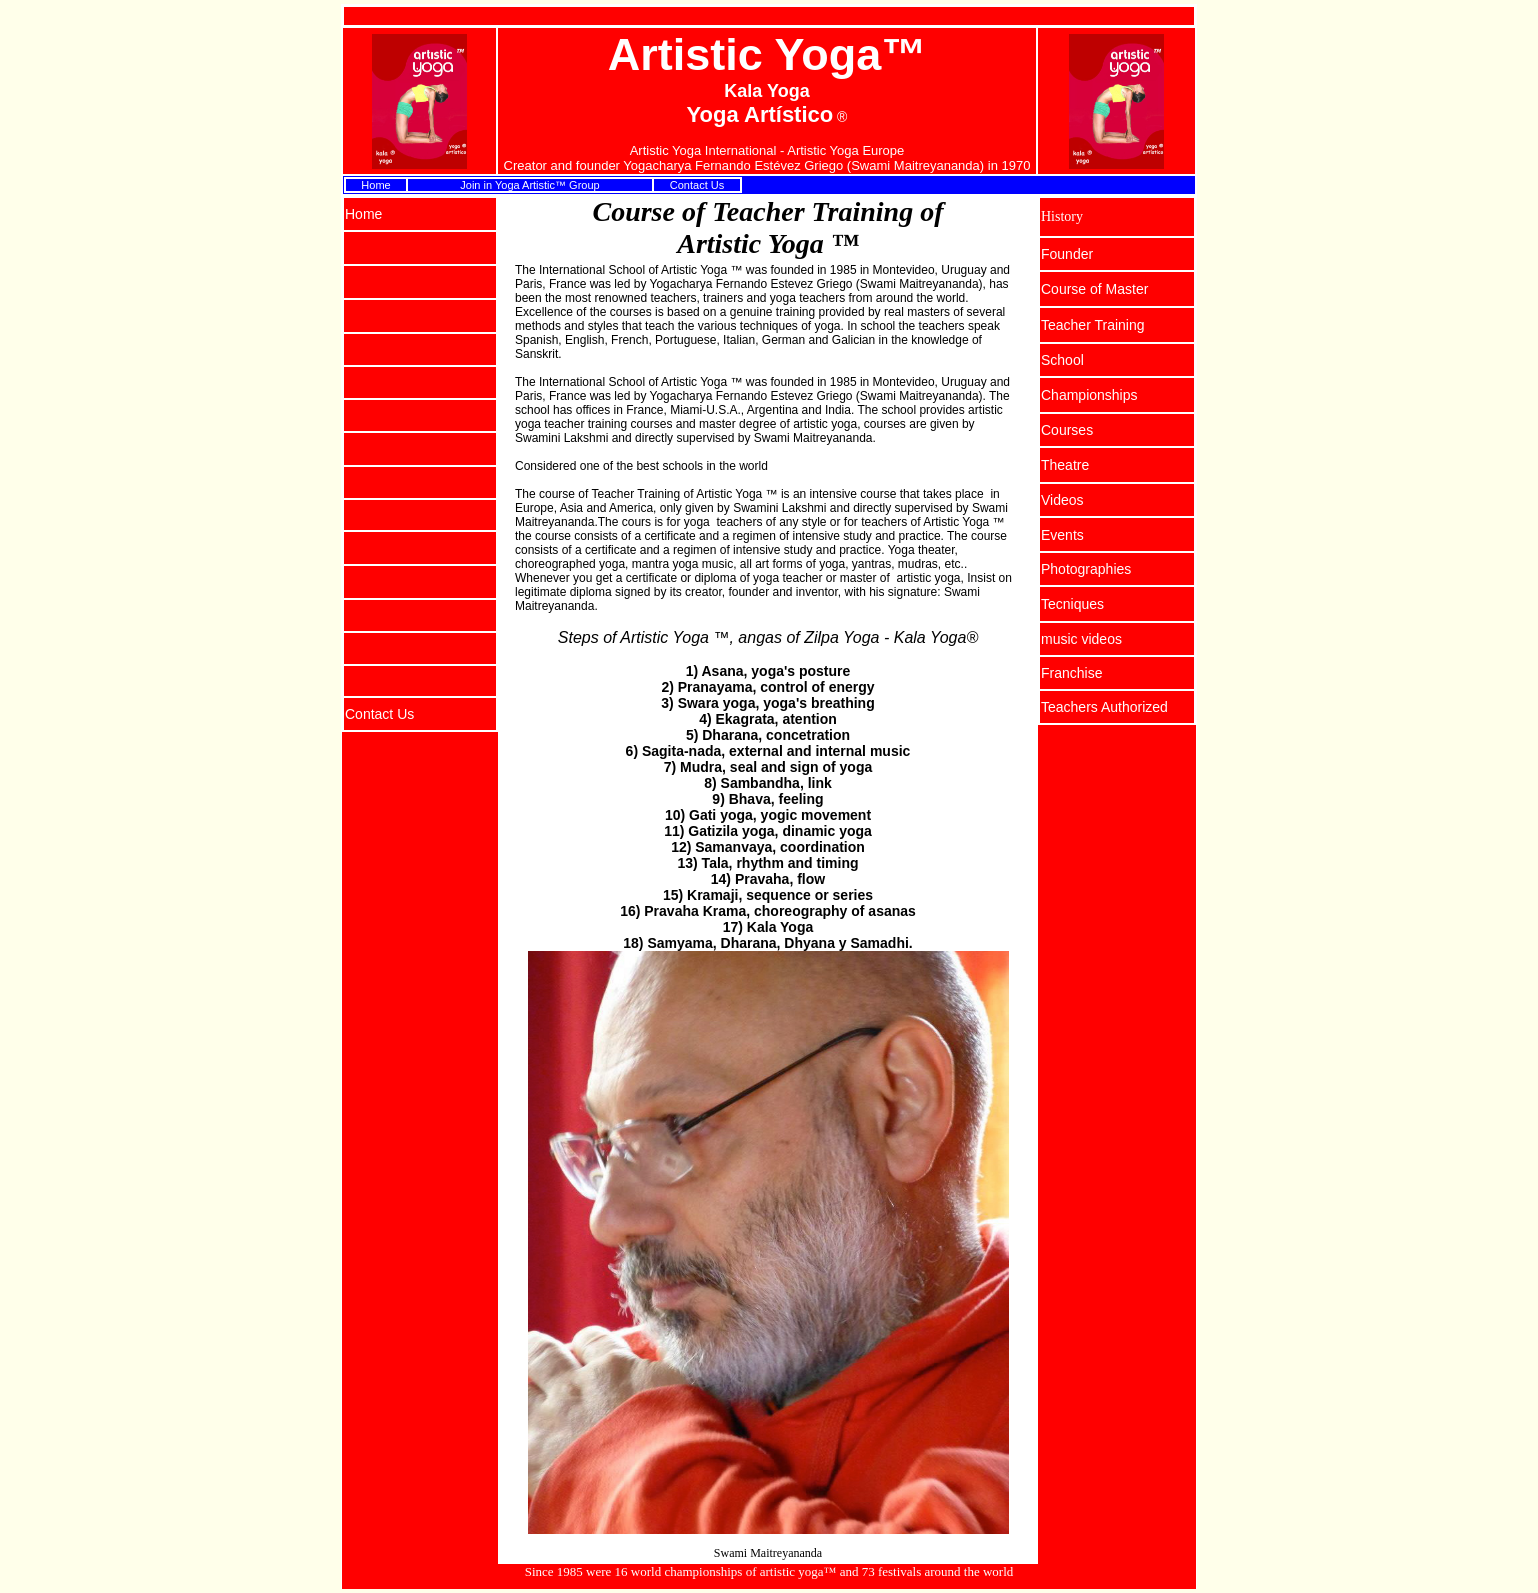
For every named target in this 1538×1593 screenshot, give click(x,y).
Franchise (1071, 673)
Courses (1067, 430)
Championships (1089, 395)
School (1062, 360)
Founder (1067, 254)
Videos (1062, 500)
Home (375, 185)
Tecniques (1072, 604)
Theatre (1065, 465)
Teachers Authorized (1104, 707)
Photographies (1086, 569)
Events (1062, 535)
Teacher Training (1093, 325)
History (1062, 216)
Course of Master (1094, 289)
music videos (1081, 639)
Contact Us (697, 185)
